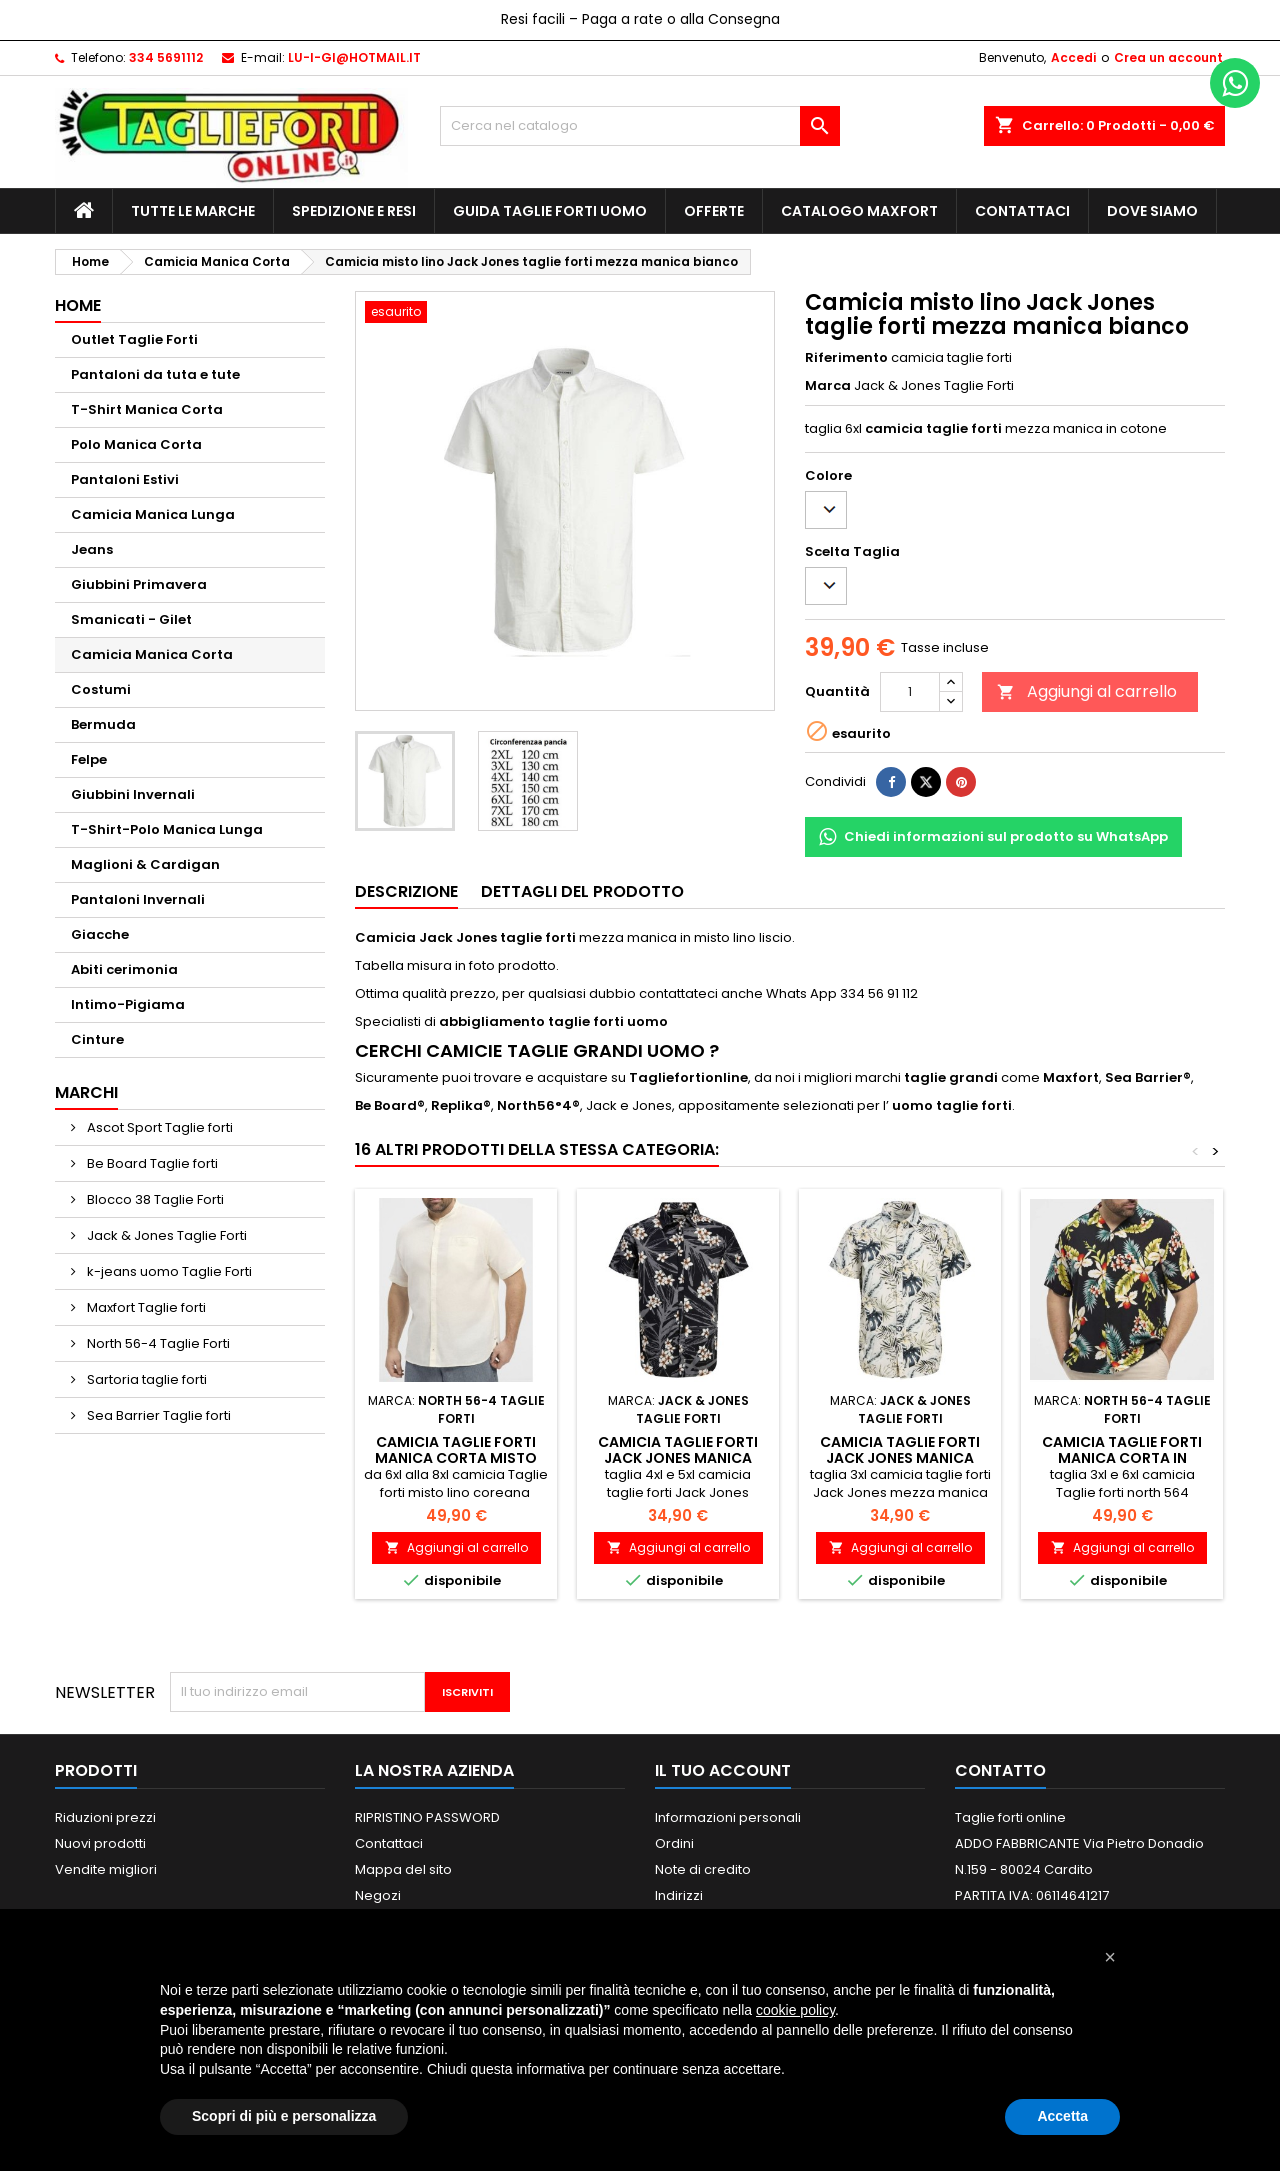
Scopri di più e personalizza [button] (284, 2116)
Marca (828, 386)
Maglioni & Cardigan (145, 864)
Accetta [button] (1062, 2116)
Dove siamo (1152, 211)
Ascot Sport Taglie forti (158, 1127)
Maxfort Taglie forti (145, 1307)
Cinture (97, 1039)
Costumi (101, 689)
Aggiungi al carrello (1087, 691)
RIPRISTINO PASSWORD (427, 1817)
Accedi (1073, 57)
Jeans (92, 549)
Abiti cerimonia (124, 969)
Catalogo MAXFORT (859, 211)
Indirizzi (679, 1895)
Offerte (714, 211)
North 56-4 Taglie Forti (157, 1343)
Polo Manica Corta (136, 444)
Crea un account (1168, 57)
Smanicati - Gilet (131, 619)
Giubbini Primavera (139, 584)
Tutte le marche (193, 211)
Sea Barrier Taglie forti (157, 1415)
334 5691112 (166, 57)
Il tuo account (723, 1770)
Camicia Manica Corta (152, 654)
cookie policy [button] (795, 2010)
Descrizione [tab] (406, 891)
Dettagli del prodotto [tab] (582, 891)
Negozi (378, 1895)
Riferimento (846, 358)
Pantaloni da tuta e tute (155, 374)
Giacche (100, 934)
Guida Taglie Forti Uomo (550, 211)
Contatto (1000, 1770)
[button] (1110, 1957)
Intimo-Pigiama (128, 1004)
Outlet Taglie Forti (134, 339)
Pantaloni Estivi (125, 479)
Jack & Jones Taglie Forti (165, 1235)
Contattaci (1022, 211)
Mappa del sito (403, 1869)
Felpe (89, 759)
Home (78, 305)
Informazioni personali (728, 1817)
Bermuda (103, 724)
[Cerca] (640, 126)
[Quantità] (910, 692)
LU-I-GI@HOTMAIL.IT (354, 57)
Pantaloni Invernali (138, 899)
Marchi (86, 1092)
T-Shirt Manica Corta (147, 409)
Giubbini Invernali (133, 794)
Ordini (674, 1843)
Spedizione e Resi (354, 211)
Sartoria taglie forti (145, 1379)
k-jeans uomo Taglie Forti (168, 1271)
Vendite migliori (106, 1869)
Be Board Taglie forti (151, 1163)
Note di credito (703, 1869)
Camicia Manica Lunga (153, 514)
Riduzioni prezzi (105, 1817)
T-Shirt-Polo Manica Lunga (167, 829)
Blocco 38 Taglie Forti (154, 1199)
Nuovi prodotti (100, 1843)
